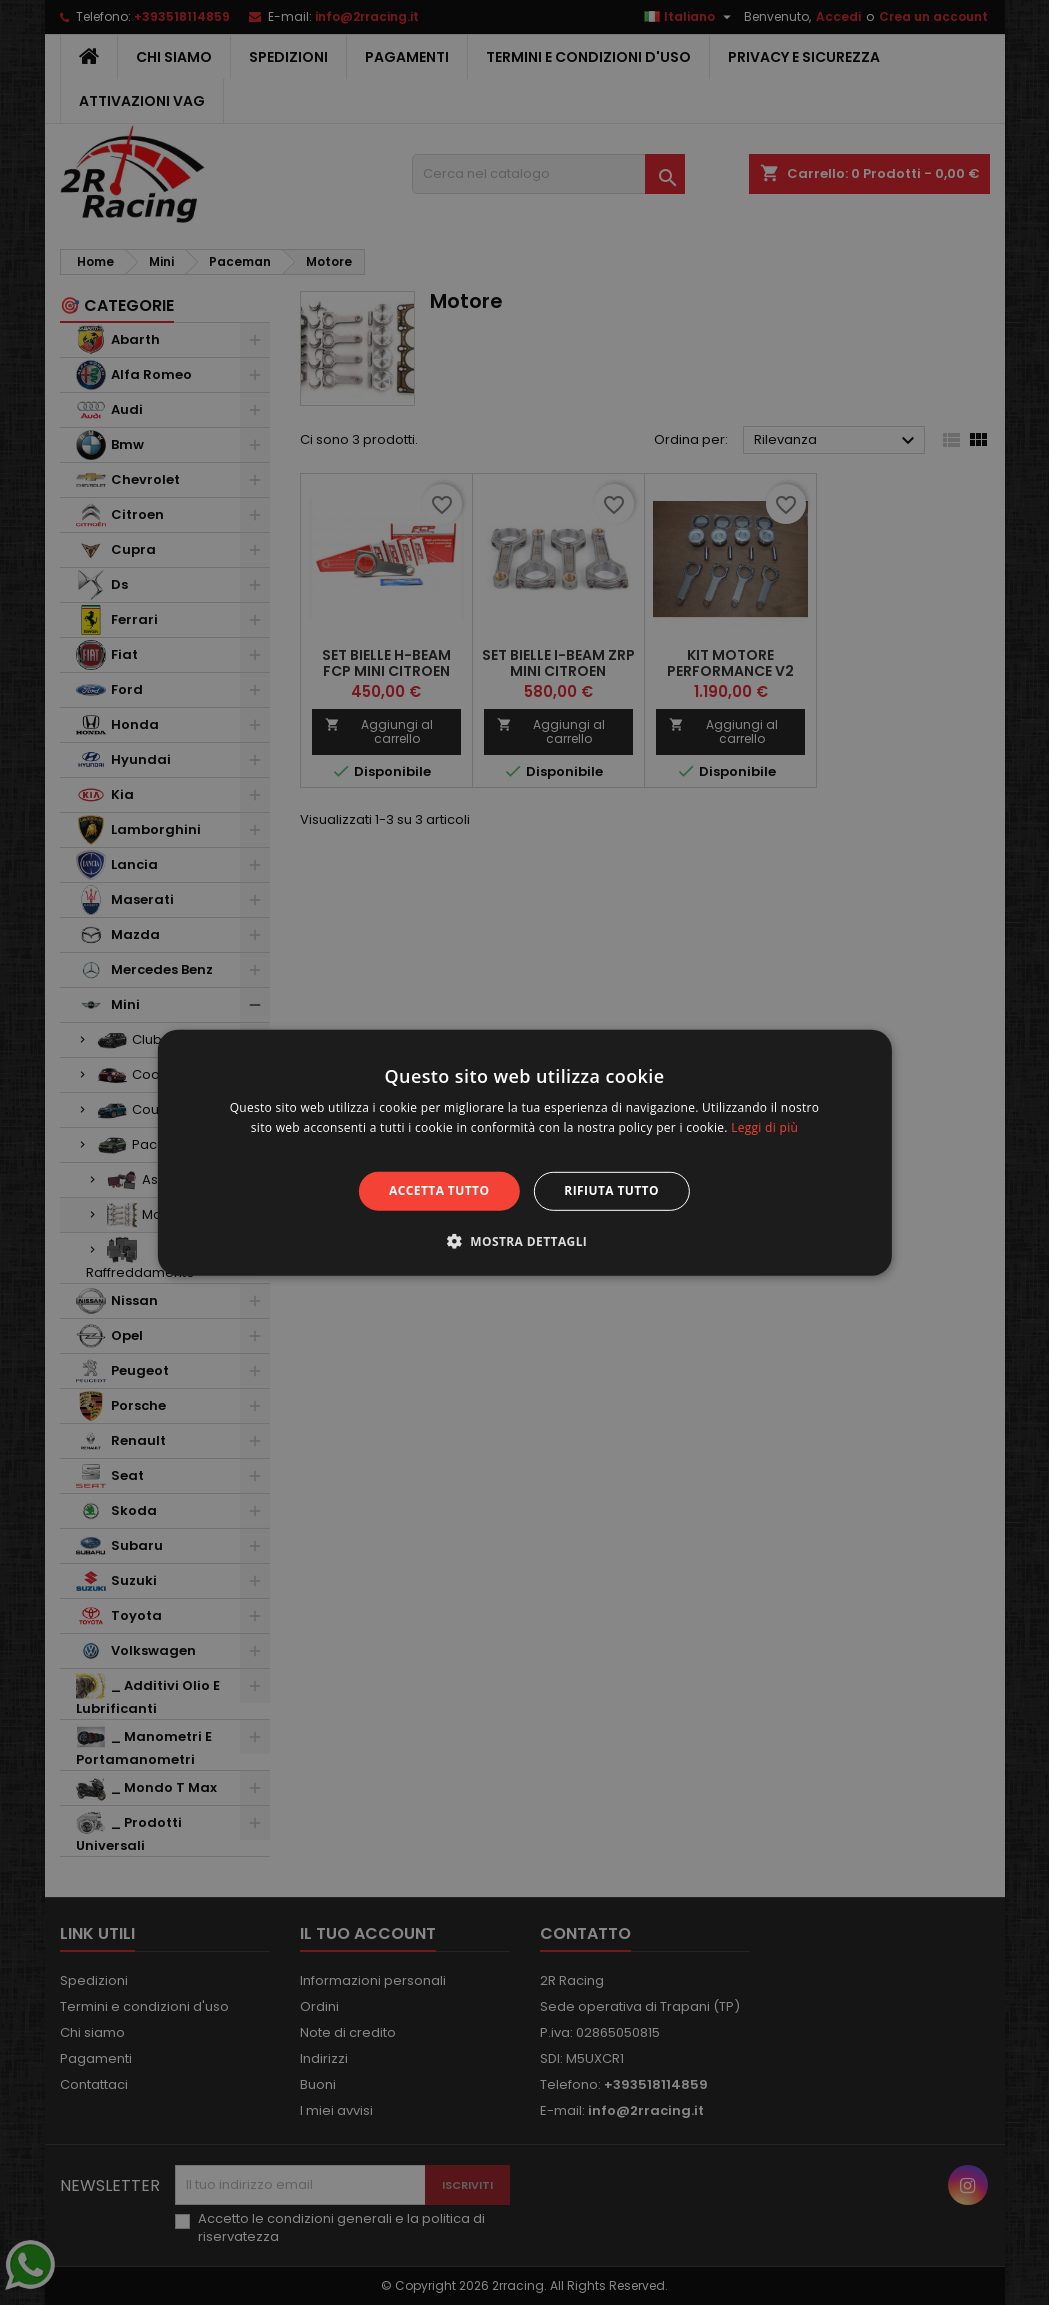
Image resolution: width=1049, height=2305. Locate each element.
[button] (525, 1241)
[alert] (524, 1152)
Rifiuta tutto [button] (611, 1190)
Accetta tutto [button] (439, 1190)
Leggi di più (764, 1127)
